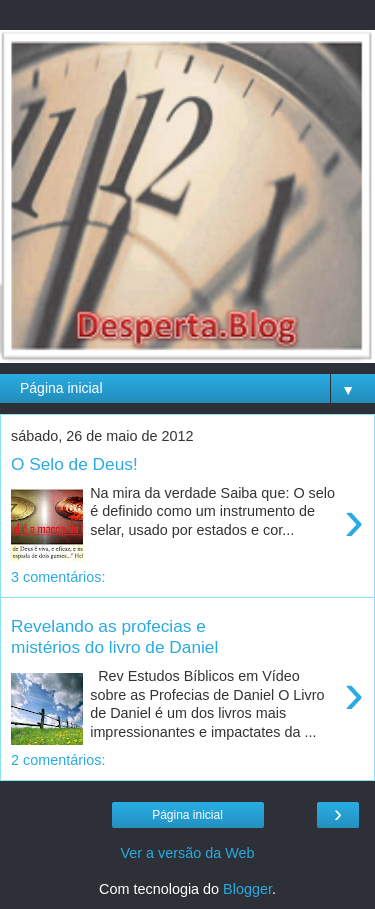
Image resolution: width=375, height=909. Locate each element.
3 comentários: (58, 577)
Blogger (247, 889)
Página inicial (187, 815)
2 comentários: (58, 760)
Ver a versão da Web (187, 853)
